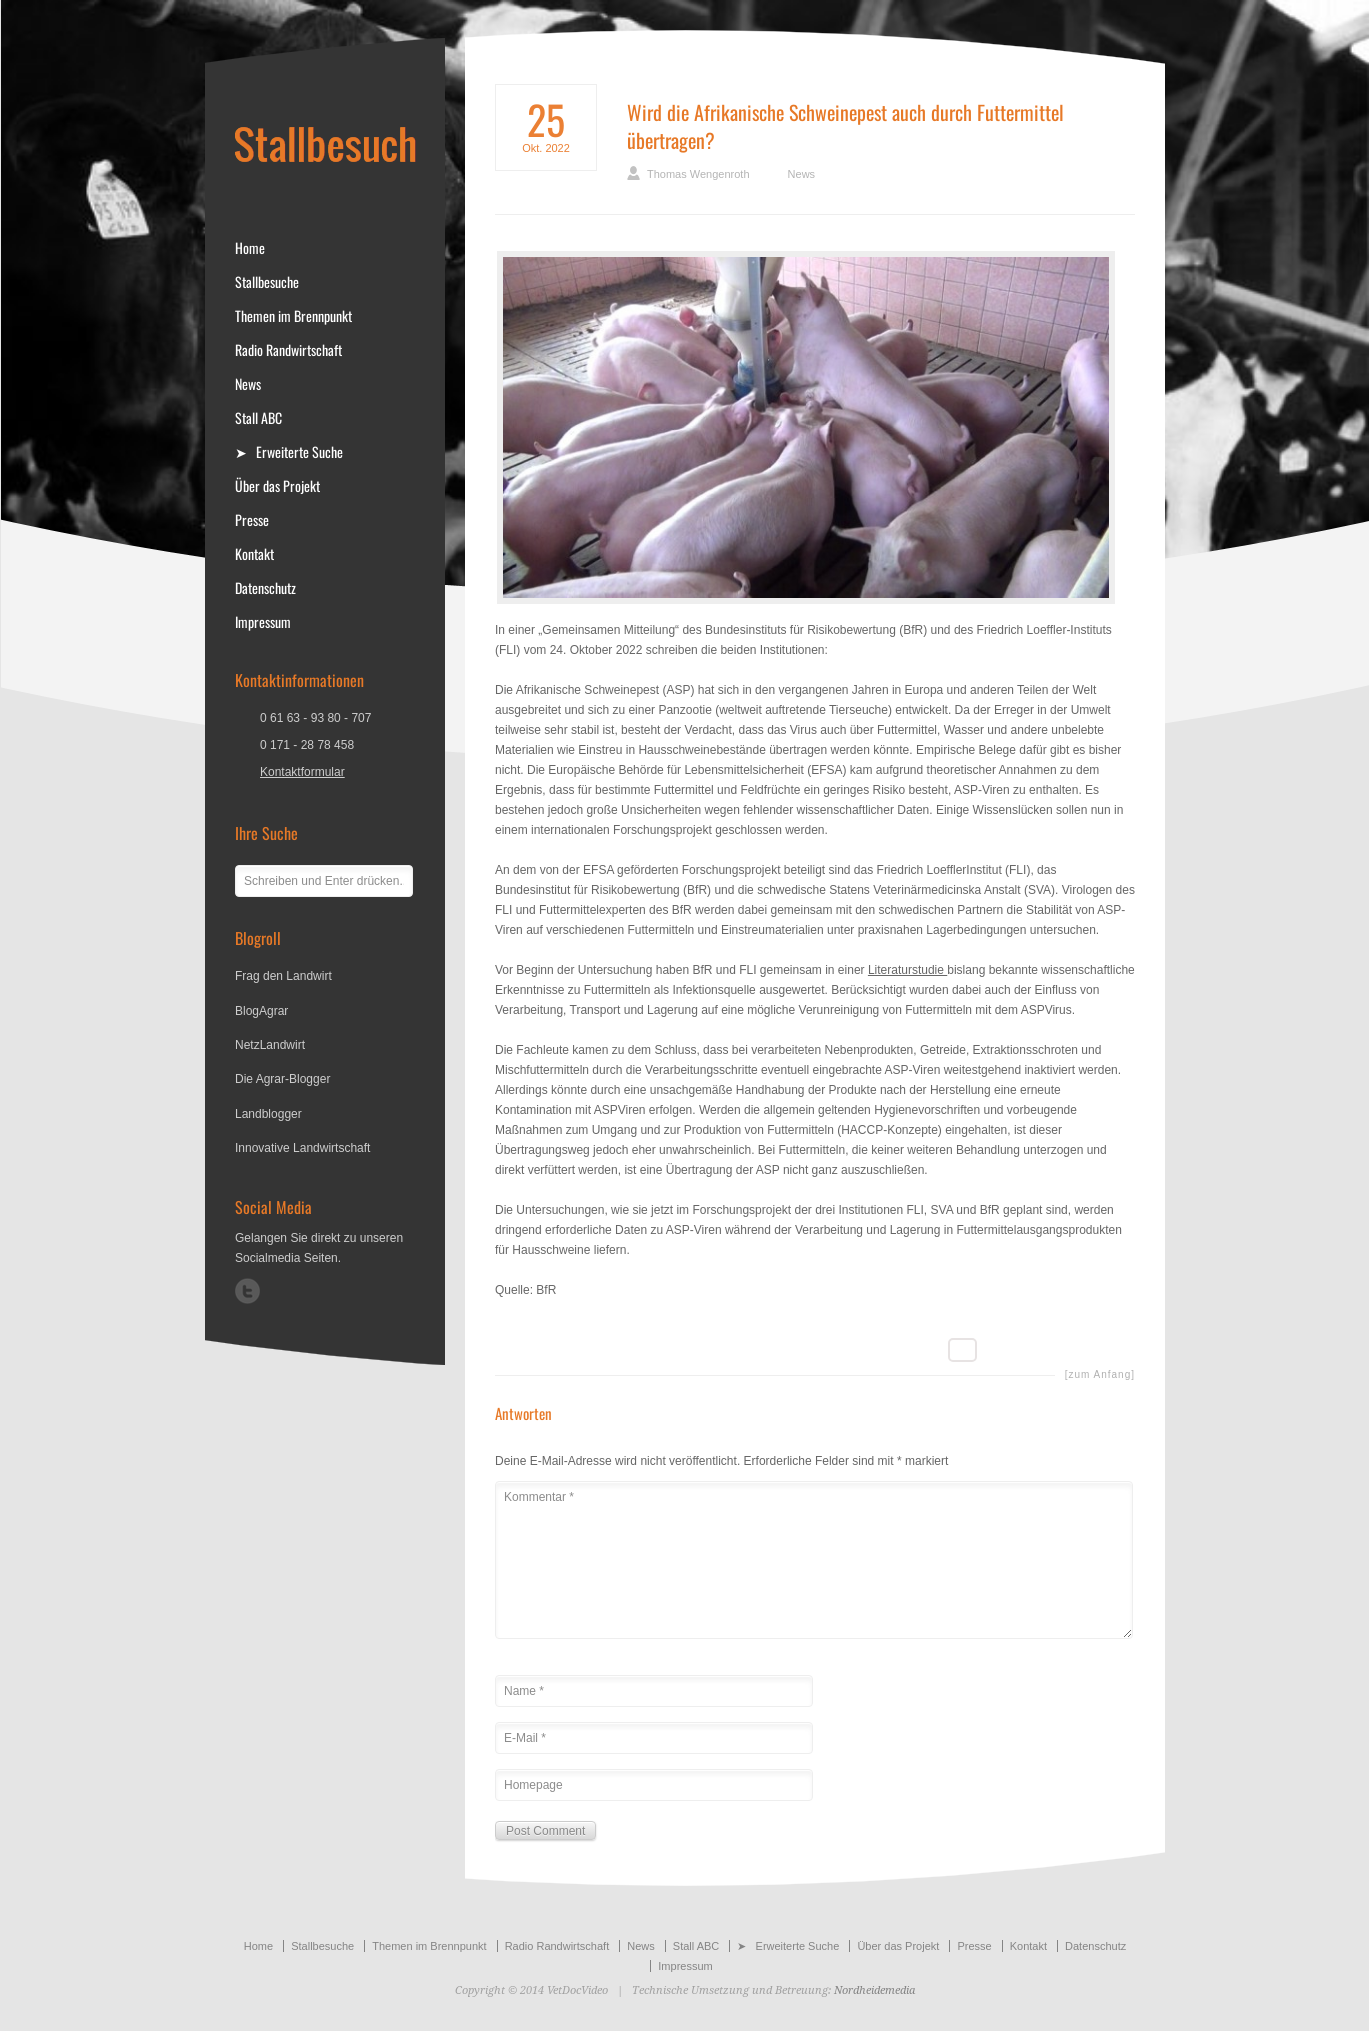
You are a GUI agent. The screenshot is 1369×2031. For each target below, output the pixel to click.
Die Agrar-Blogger (282, 1079)
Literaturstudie (907, 970)
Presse (252, 520)
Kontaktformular (302, 772)
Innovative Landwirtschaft (302, 1148)
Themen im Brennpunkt (293, 316)
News (802, 174)
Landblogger (268, 1114)
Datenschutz (265, 588)
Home (250, 248)
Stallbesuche (267, 282)
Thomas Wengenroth (698, 174)
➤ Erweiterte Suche (289, 452)
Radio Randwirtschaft (288, 350)
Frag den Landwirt (283, 976)
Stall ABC (258, 418)
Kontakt (254, 554)
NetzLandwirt (270, 1045)
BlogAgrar (261, 1011)
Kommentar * (814, 1560)
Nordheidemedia (874, 1990)
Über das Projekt (277, 486)
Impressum (263, 622)
